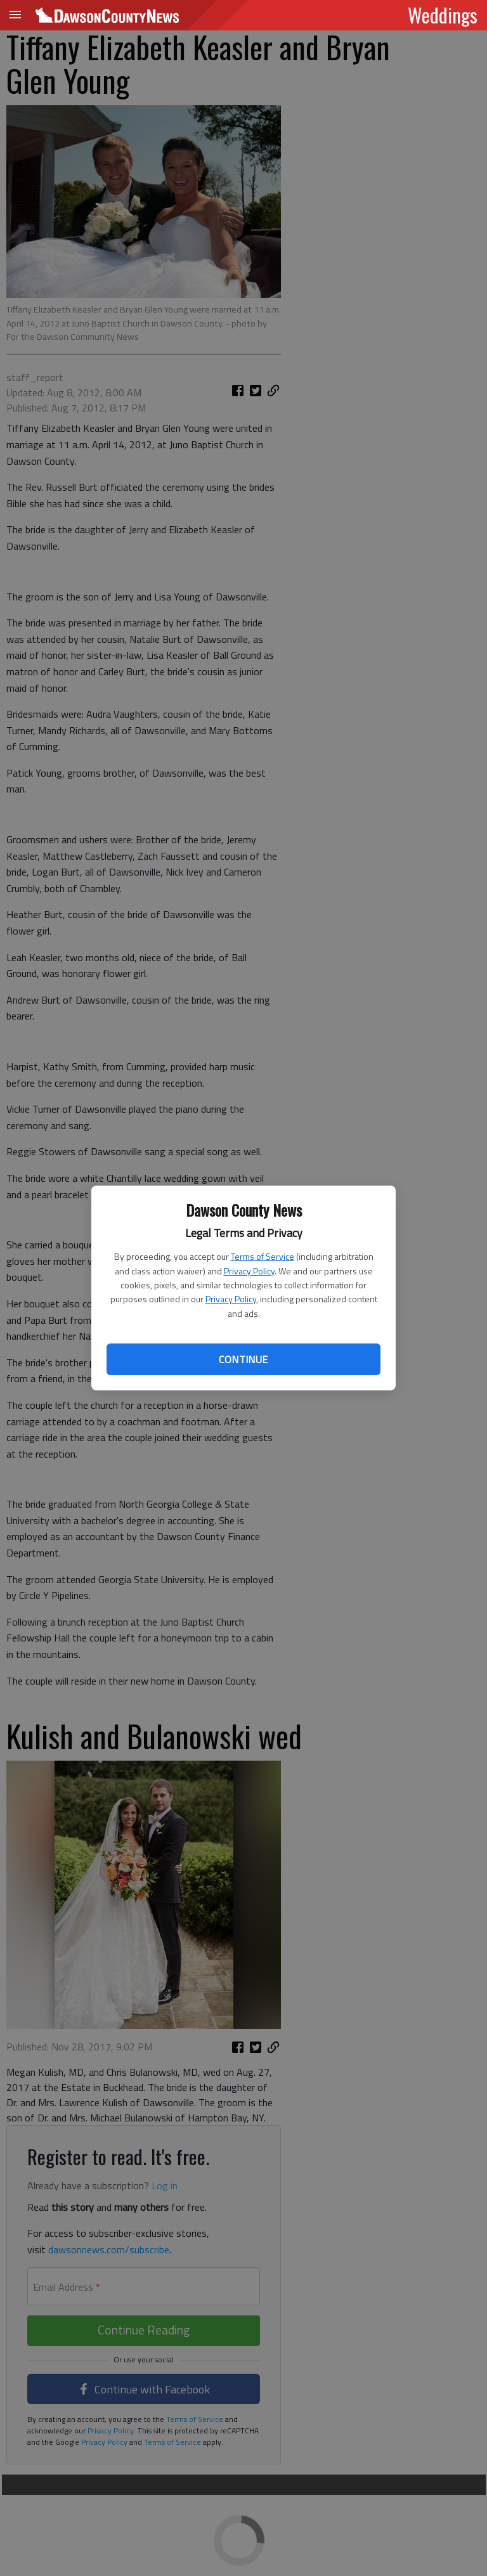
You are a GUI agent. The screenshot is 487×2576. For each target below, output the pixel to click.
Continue (243, 1359)
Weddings (442, 14)
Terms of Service (262, 1256)
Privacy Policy (249, 1271)
